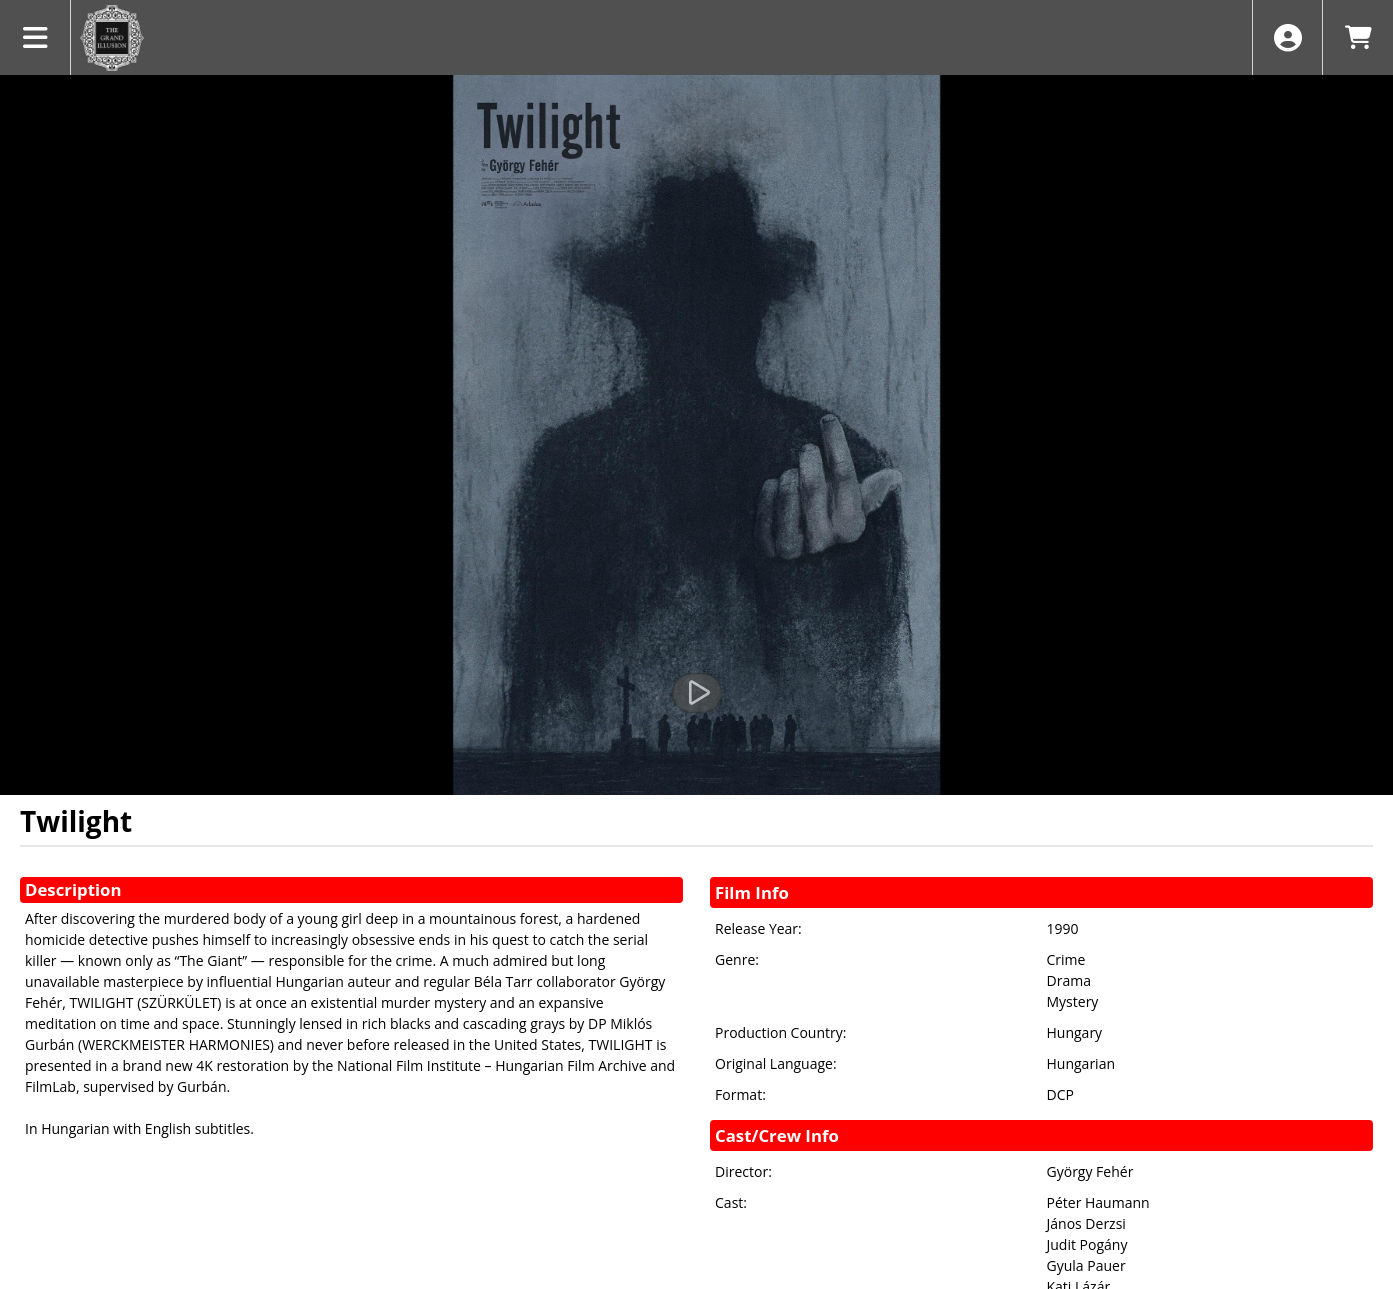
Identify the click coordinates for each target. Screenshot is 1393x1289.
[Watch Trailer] (697, 693)
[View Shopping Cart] (1357, 37)
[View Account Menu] (1287, 37)
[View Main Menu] (35, 37)
